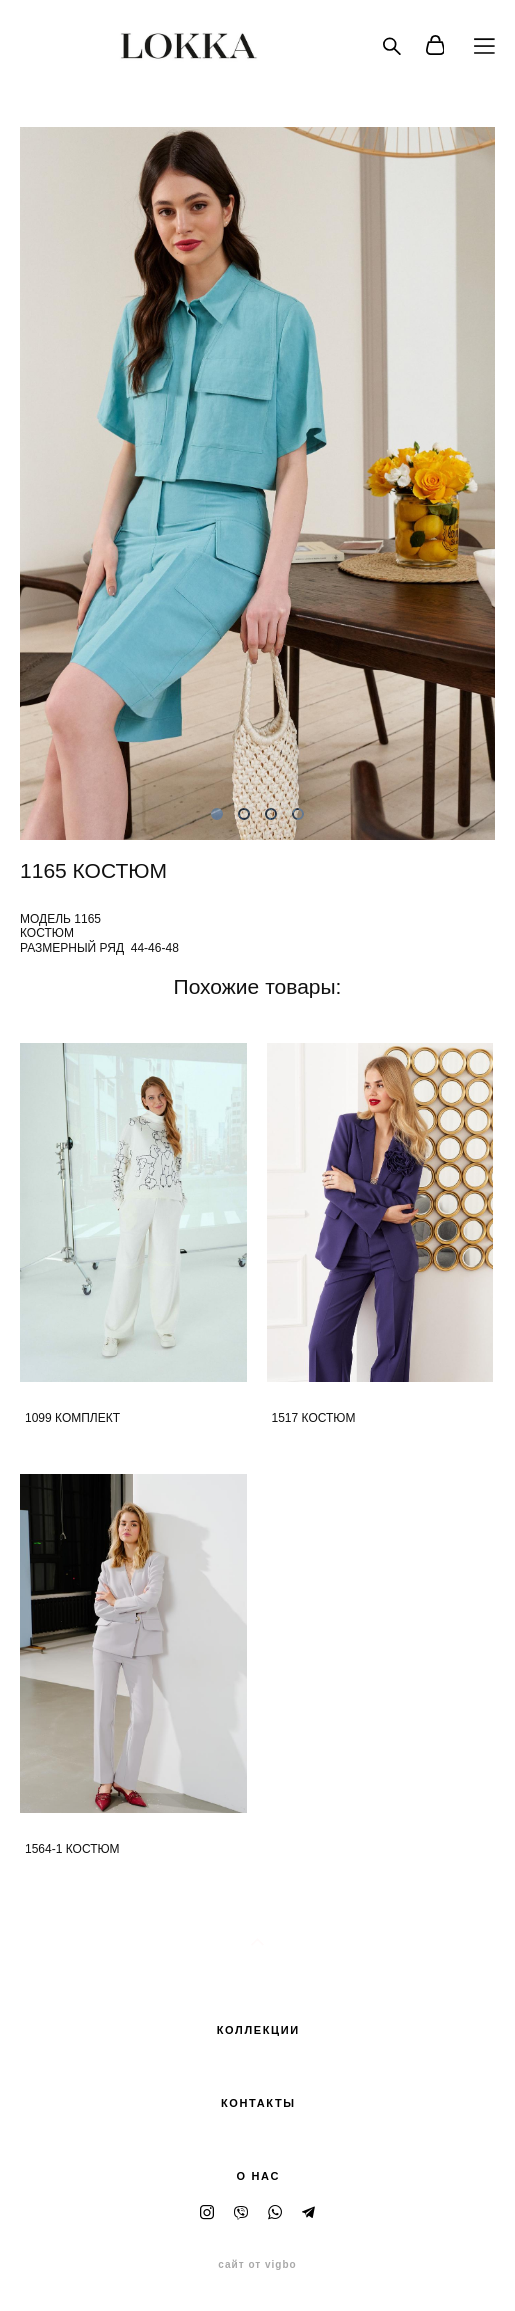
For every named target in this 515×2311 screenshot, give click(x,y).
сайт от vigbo (257, 2265)
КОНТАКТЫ (258, 2103)
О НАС (258, 2176)
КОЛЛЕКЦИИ (258, 2030)
